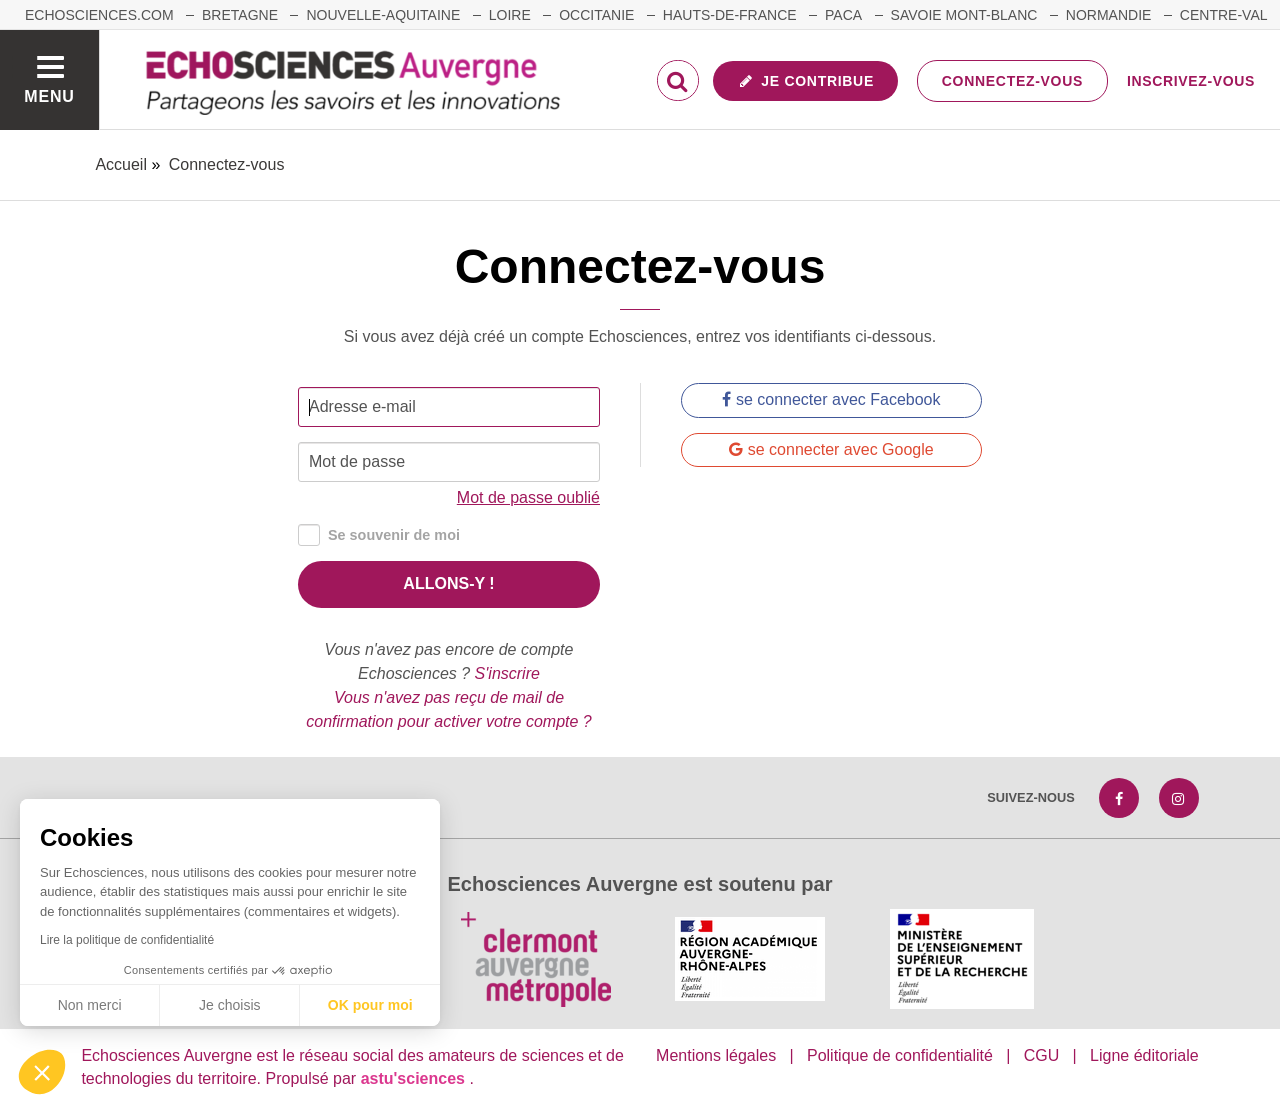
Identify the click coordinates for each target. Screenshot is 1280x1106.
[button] (42, 1072)
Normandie (1109, 15)
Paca (843, 15)
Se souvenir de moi (379, 535)
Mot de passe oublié (528, 497)
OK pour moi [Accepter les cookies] (370, 1005)
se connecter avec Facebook (831, 399)
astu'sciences (415, 1078)
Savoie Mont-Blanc (964, 15)
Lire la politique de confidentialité (127, 940)
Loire (510, 15)
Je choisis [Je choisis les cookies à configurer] (229, 1005)
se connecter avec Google (831, 449)
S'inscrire (507, 673)
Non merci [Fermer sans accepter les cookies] (90, 1005)
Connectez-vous (1012, 81)
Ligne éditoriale (1144, 1055)
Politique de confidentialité (900, 1055)
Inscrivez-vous (1191, 81)
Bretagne (240, 15)
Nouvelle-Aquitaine (383, 15)
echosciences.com (99, 15)
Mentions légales (716, 1055)
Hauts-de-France (730, 15)
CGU (1042, 1055)
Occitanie (596, 15)
